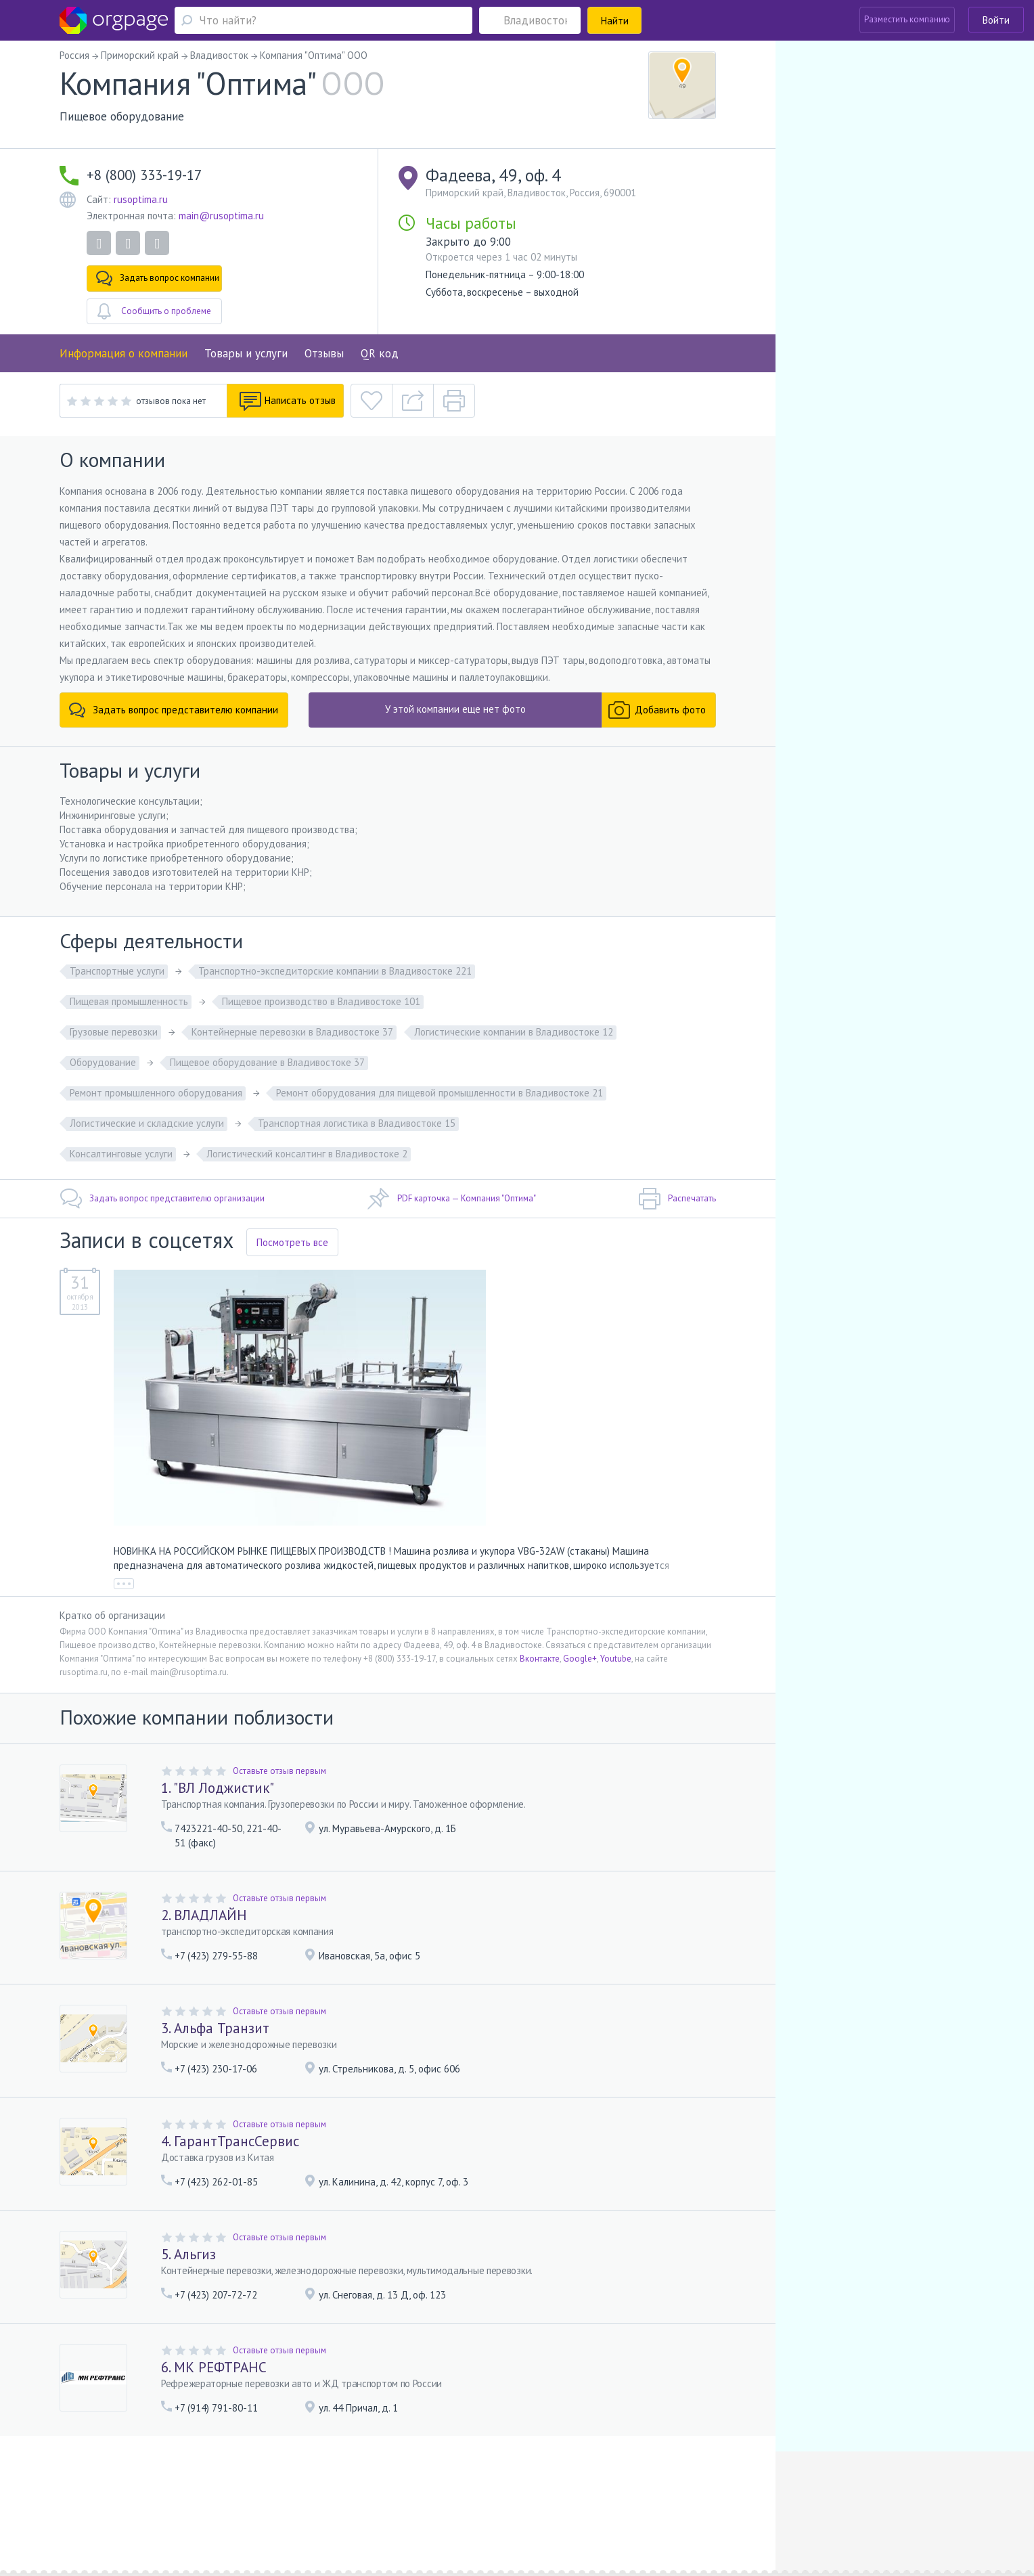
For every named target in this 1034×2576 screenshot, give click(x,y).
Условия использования (330, 2489)
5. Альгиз (188, 2254)
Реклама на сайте (242, 2489)
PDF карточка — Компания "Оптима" (451, 1198)
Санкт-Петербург (237, 2509)
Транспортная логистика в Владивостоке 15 (356, 1123)
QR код (380, 353)
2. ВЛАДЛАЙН (204, 1915)
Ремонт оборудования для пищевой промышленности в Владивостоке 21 (439, 1092)
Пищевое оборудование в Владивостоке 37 (267, 1062)
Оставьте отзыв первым (279, 1771)
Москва (136, 2509)
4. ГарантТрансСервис (230, 2141)
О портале (180, 2489)
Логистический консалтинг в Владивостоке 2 (306, 1153)
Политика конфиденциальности (447, 2489)
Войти (996, 20)
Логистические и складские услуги (147, 1123)
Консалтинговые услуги (121, 1153)
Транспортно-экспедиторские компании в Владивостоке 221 (335, 970)
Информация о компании (123, 353)
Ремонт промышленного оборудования (156, 1092)
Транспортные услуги (117, 970)
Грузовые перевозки (114, 1031)
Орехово (184, 2509)
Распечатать (677, 1198)
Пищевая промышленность (129, 1001)
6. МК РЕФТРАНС (214, 2367)
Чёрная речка (313, 2509)
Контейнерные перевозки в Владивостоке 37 (292, 1031)
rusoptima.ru (141, 199)
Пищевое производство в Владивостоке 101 (321, 1001)
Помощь (137, 2489)
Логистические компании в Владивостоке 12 (513, 1031)
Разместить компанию (907, 19)
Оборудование (103, 1062)
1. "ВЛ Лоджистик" (217, 1788)
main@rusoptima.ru (221, 215)
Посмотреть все (292, 1242)
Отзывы (324, 353)
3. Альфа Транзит (215, 2028)
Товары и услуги (246, 353)
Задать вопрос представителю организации (162, 1198)
